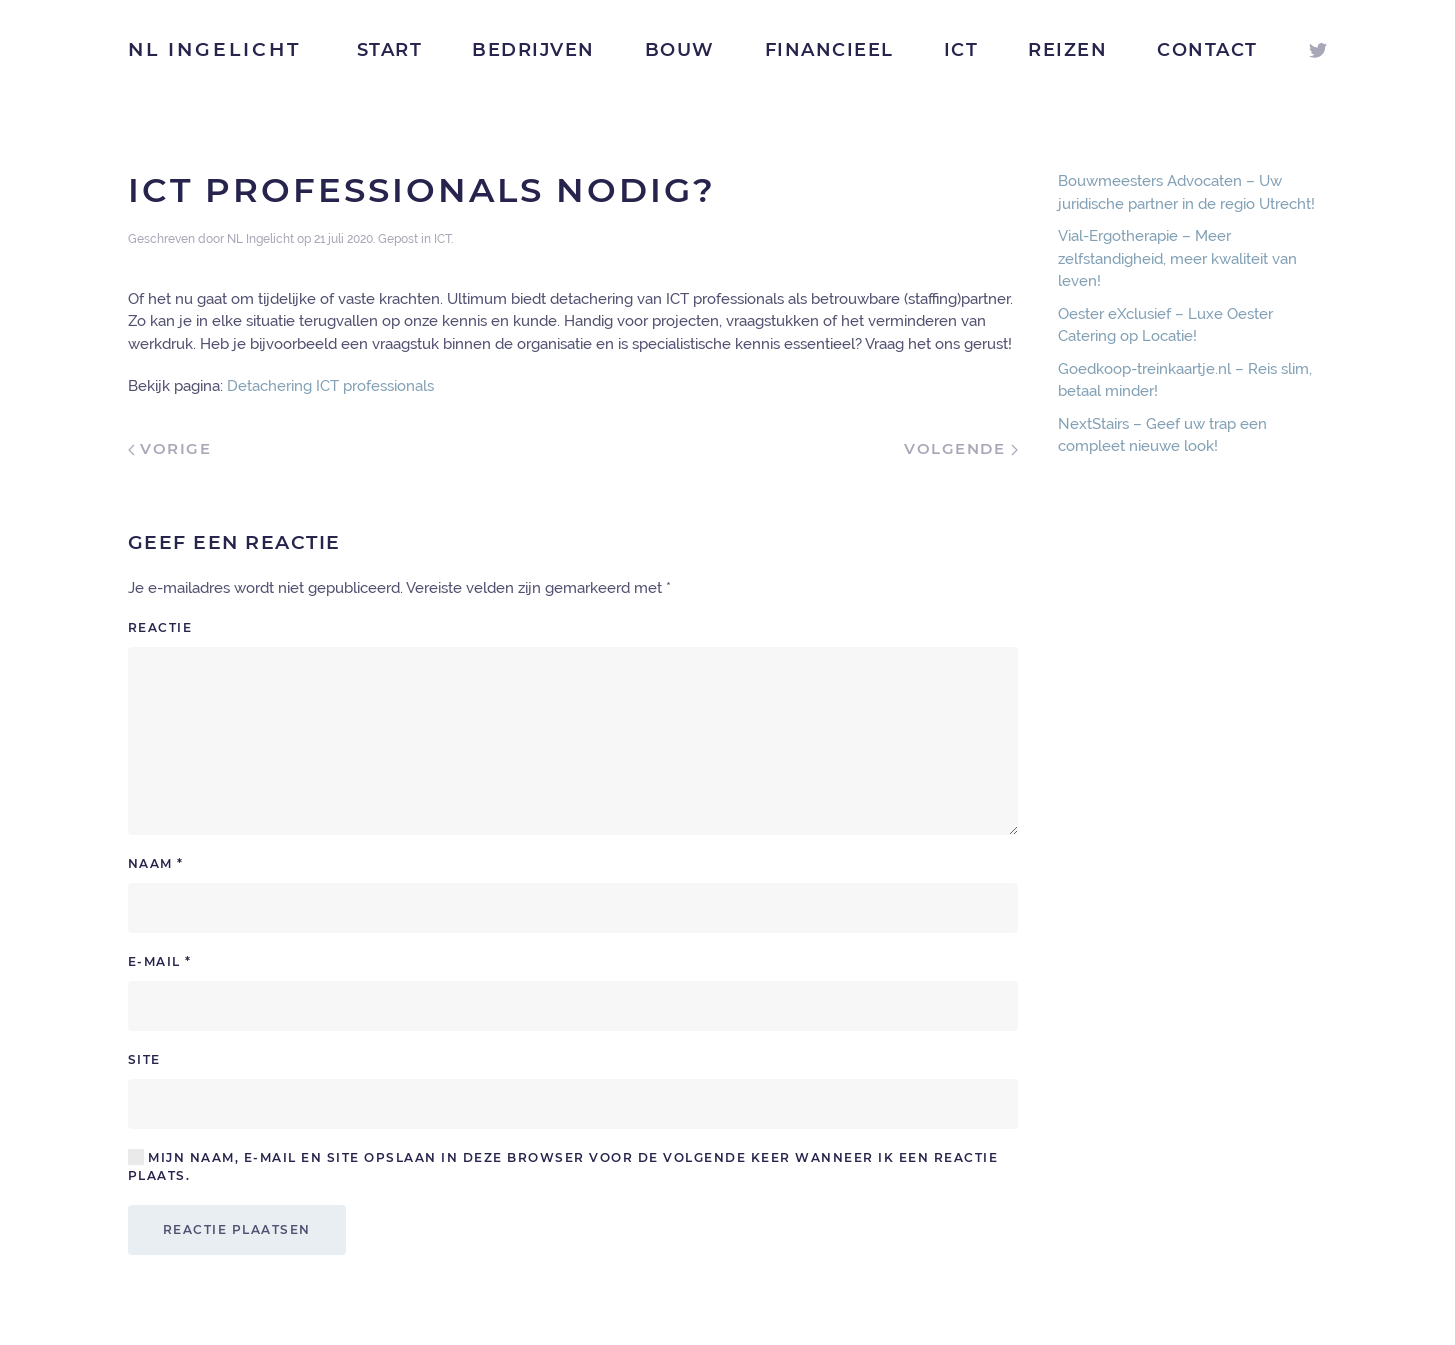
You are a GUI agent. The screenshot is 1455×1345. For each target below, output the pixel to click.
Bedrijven (533, 50)
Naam (156, 863)
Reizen (1067, 50)
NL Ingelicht (214, 49)
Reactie (160, 627)
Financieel (829, 50)
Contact (1207, 50)
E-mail (160, 961)
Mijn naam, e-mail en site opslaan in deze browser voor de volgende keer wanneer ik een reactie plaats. (563, 1166)
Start (390, 50)
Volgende (961, 448)
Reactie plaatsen (237, 1229)
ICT (961, 50)
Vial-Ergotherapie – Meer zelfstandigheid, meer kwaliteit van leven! (1177, 258)
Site (144, 1059)
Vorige (170, 448)
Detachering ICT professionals (330, 386)
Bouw (680, 50)
